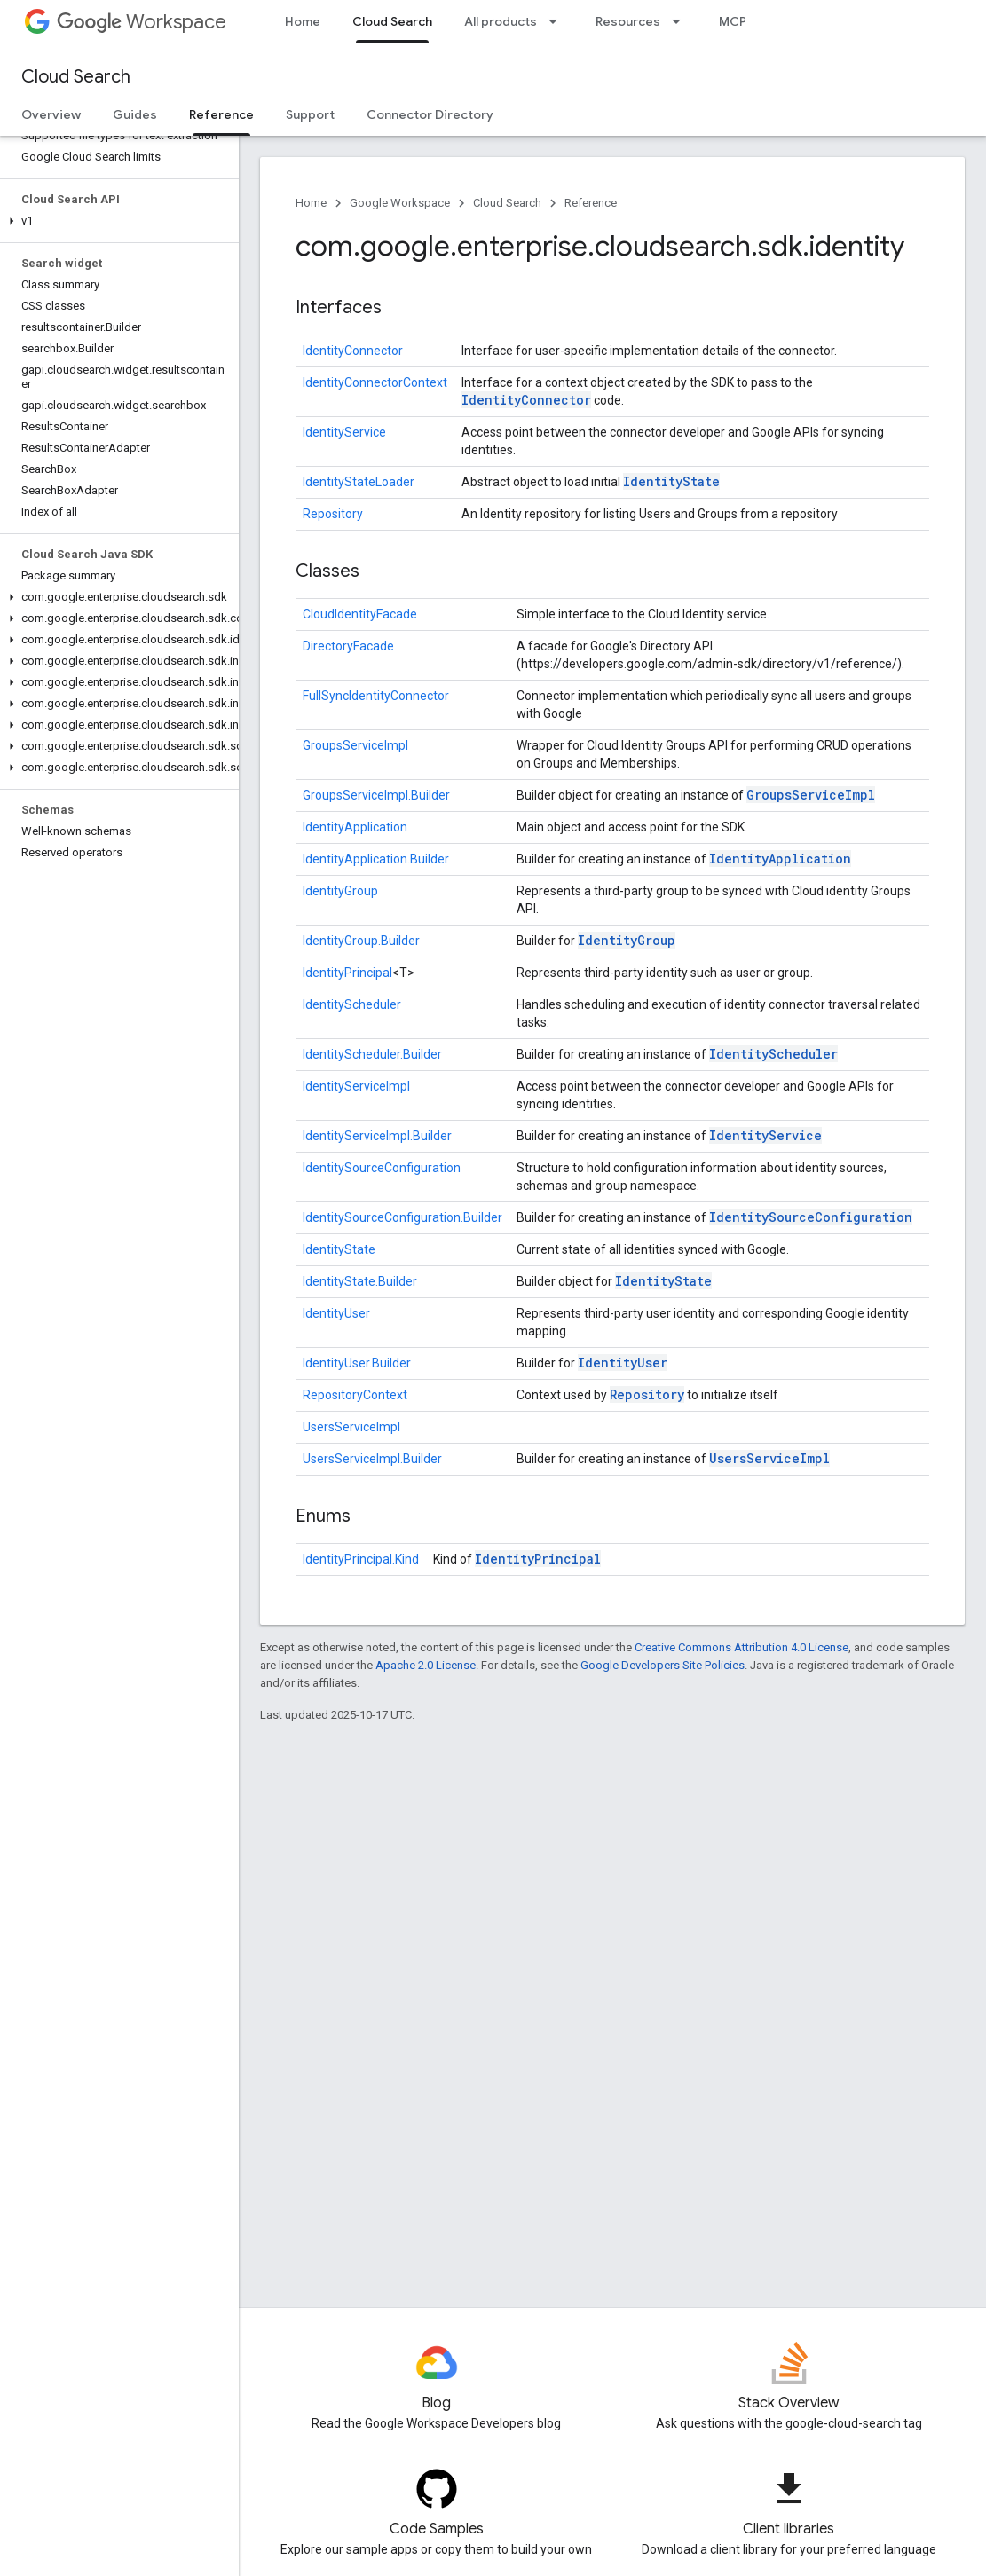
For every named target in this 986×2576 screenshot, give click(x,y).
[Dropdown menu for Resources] (681, 21)
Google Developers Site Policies (662, 1665)
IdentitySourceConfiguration (382, 1168)
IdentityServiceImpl (356, 1086)
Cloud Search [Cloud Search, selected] (392, 21)
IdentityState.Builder (360, 1281)
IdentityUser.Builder (357, 1363)
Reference (590, 202)
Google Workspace (400, 202)
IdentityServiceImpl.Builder (377, 1136)
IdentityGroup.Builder (361, 941)
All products (500, 21)
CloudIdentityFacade (360, 614)
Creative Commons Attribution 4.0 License (741, 1647)
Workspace (141, 22)
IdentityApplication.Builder (376, 859)
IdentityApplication (355, 827)
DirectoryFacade (348, 646)
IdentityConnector (353, 350)
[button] (116, 221)
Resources (628, 21)
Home (302, 21)
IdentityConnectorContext (375, 382)
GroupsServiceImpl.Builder (376, 795)
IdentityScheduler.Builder (372, 1054)
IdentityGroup (340, 891)
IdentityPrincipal (347, 972)
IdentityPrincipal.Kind (361, 1559)
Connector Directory (430, 114)
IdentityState (671, 481)
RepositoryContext (355, 1395)
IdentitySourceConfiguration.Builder (402, 1217)
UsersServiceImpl (351, 1427)
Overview (51, 114)
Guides (135, 114)
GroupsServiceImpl (355, 745)
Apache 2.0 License (425, 1665)
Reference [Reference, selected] (221, 114)
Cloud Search (75, 77)
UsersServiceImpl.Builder (372, 1459)
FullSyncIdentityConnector (376, 696)
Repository (333, 514)
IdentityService (344, 432)
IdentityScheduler (352, 1004)
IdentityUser (336, 1313)
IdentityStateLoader (358, 482)
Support (310, 114)
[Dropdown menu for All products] (558, 21)
